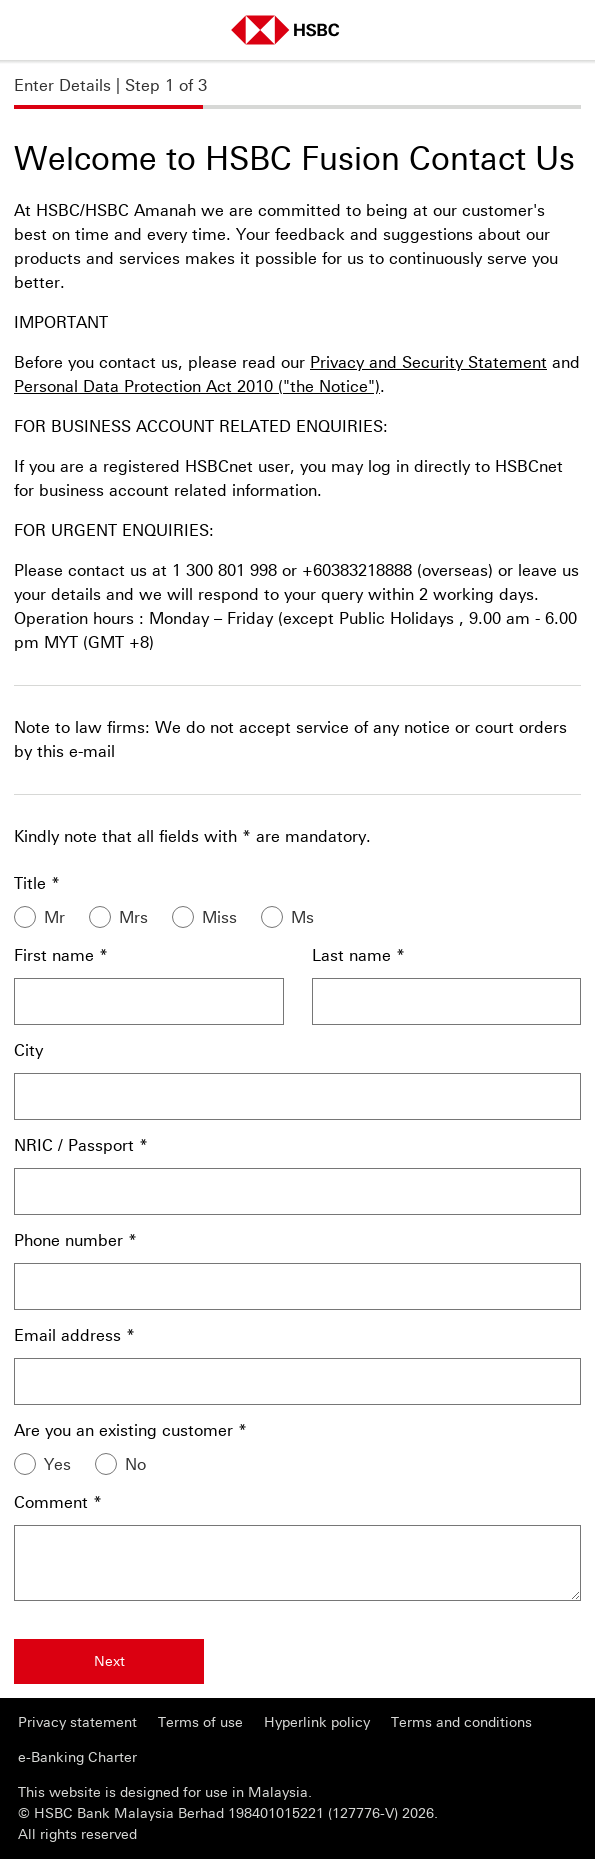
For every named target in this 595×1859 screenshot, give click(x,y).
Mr (54, 917)
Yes (57, 1464)
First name (54, 955)
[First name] (149, 1001)
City (28, 1050)
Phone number (68, 1240)
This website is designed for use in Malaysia (163, 1792)
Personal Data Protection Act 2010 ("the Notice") (197, 386)
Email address (67, 1335)
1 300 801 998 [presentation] (224, 570)
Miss (219, 917)
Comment (51, 1502)
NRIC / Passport (74, 1145)
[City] (297, 1096)
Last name (351, 955)
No (135, 1464)
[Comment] (297, 1563)
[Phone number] (297, 1286)
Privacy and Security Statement (428, 362)
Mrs (133, 917)
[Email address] (297, 1381)
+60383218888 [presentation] (357, 570)
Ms (302, 917)
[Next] (109, 1661)
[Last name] (447, 1001)
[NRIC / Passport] (297, 1191)
